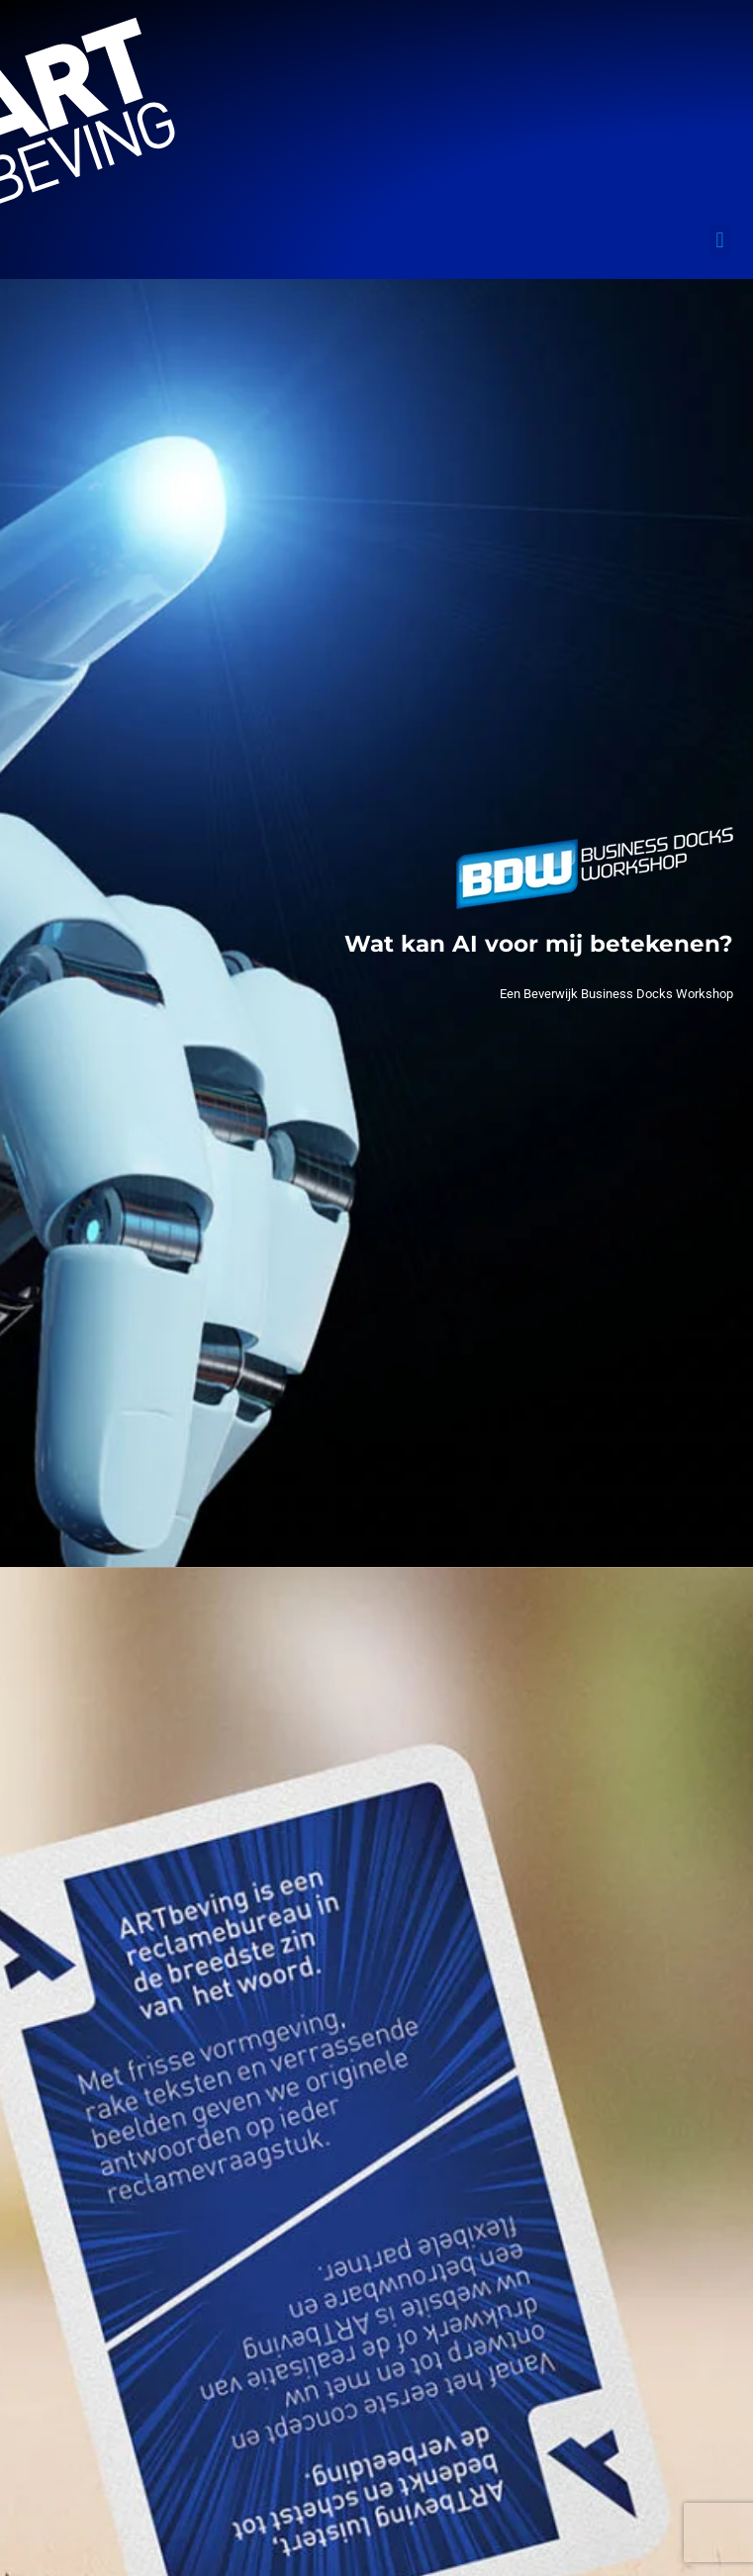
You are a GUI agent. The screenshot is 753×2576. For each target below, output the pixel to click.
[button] (719, 241)
